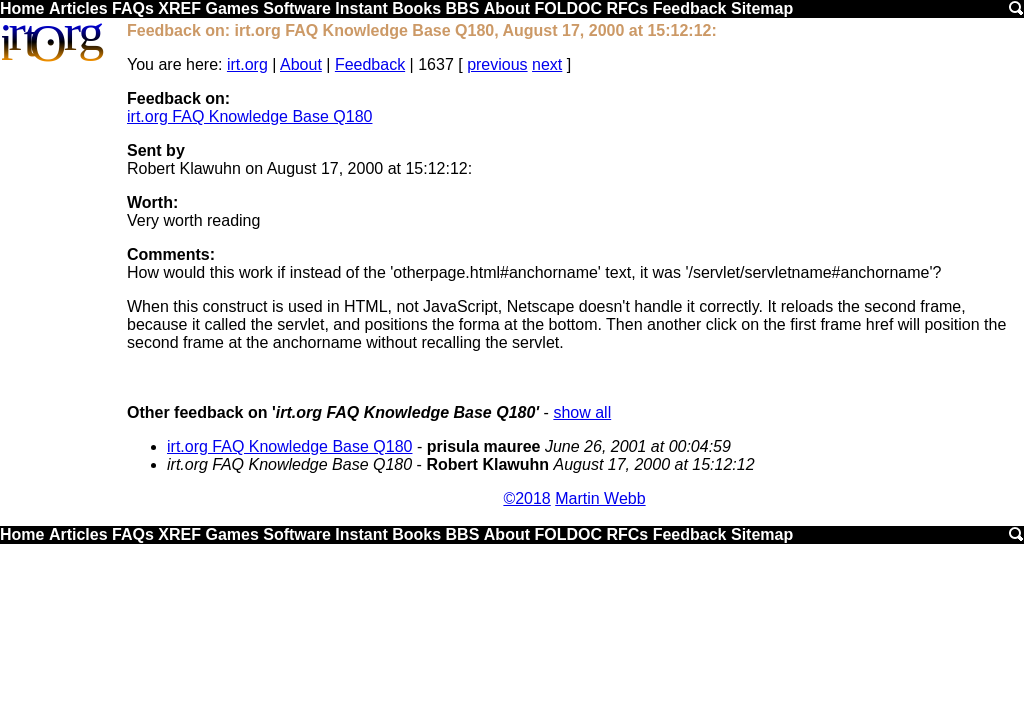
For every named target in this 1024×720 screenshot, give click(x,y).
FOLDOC (568, 8)
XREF (179, 8)
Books (416, 8)
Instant (361, 8)
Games (231, 8)
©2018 (526, 498)
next (547, 64)
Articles (78, 8)
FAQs (133, 8)
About (507, 8)
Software (297, 8)
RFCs (627, 8)
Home (22, 8)
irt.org (247, 64)
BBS (463, 8)
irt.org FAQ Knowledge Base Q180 (249, 116)
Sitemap (762, 8)
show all (582, 412)
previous (497, 64)
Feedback (690, 8)
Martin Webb (600, 498)
